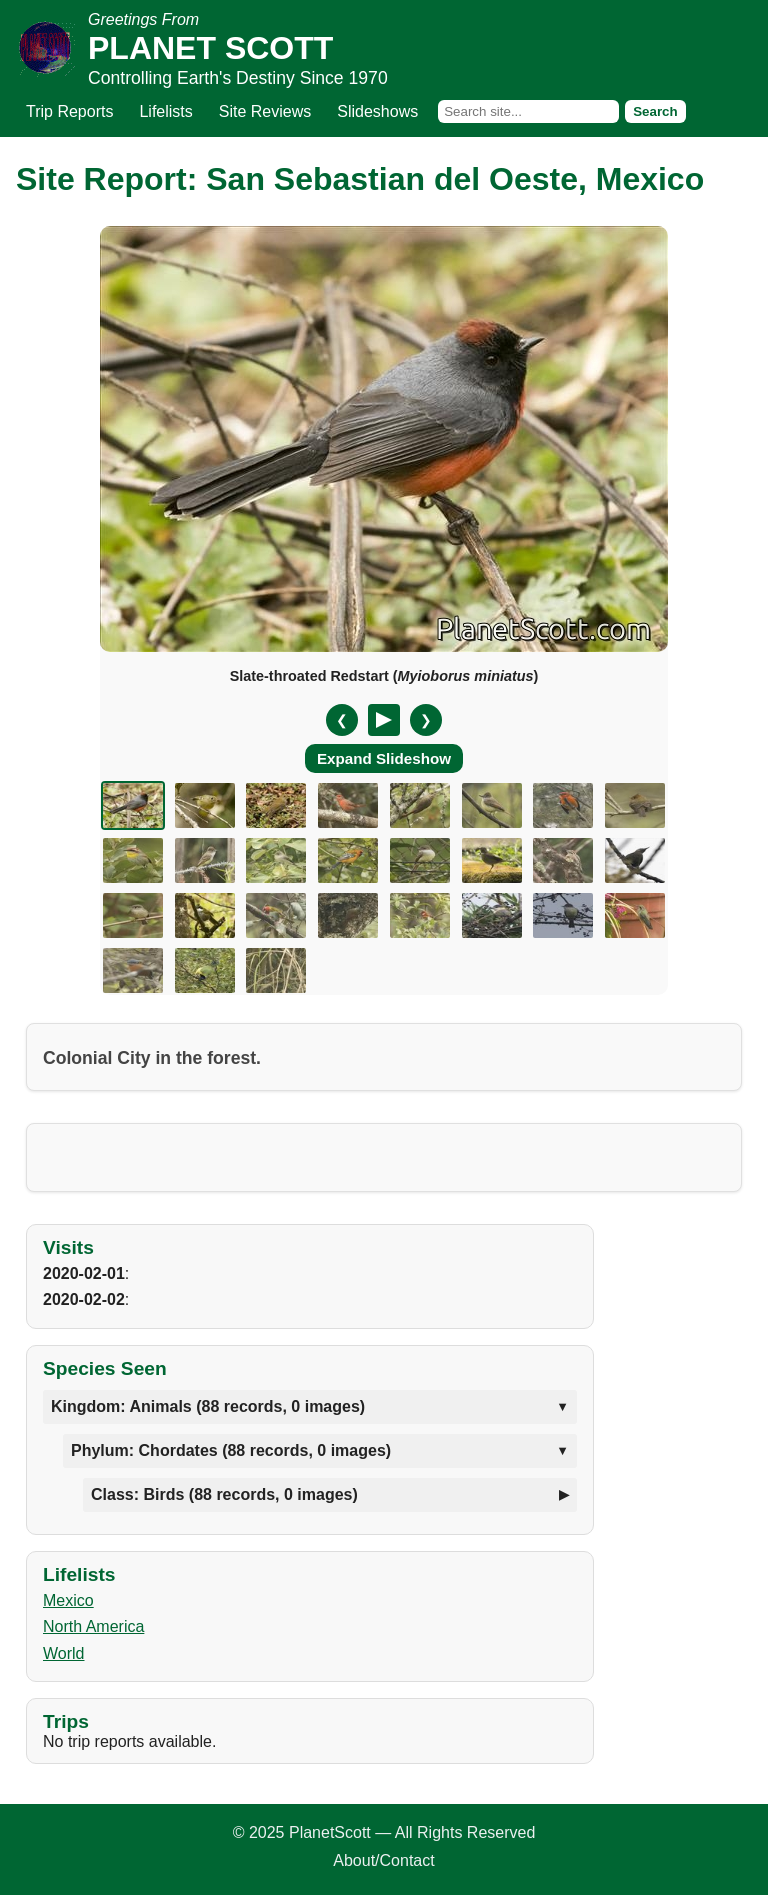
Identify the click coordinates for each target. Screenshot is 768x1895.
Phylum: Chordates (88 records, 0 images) (231, 1450)
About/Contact (383, 1860)
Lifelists (165, 111)
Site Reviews (265, 111)
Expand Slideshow (384, 758)
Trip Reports (69, 111)
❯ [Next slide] (426, 720)
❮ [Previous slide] (342, 720)
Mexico (68, 1600)
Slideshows (377, 111)
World (64, 1653)
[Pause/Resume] (384, 720)
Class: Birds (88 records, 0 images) (224, 1494)
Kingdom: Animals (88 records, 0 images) (208, 1406)
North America (93, 1626)
